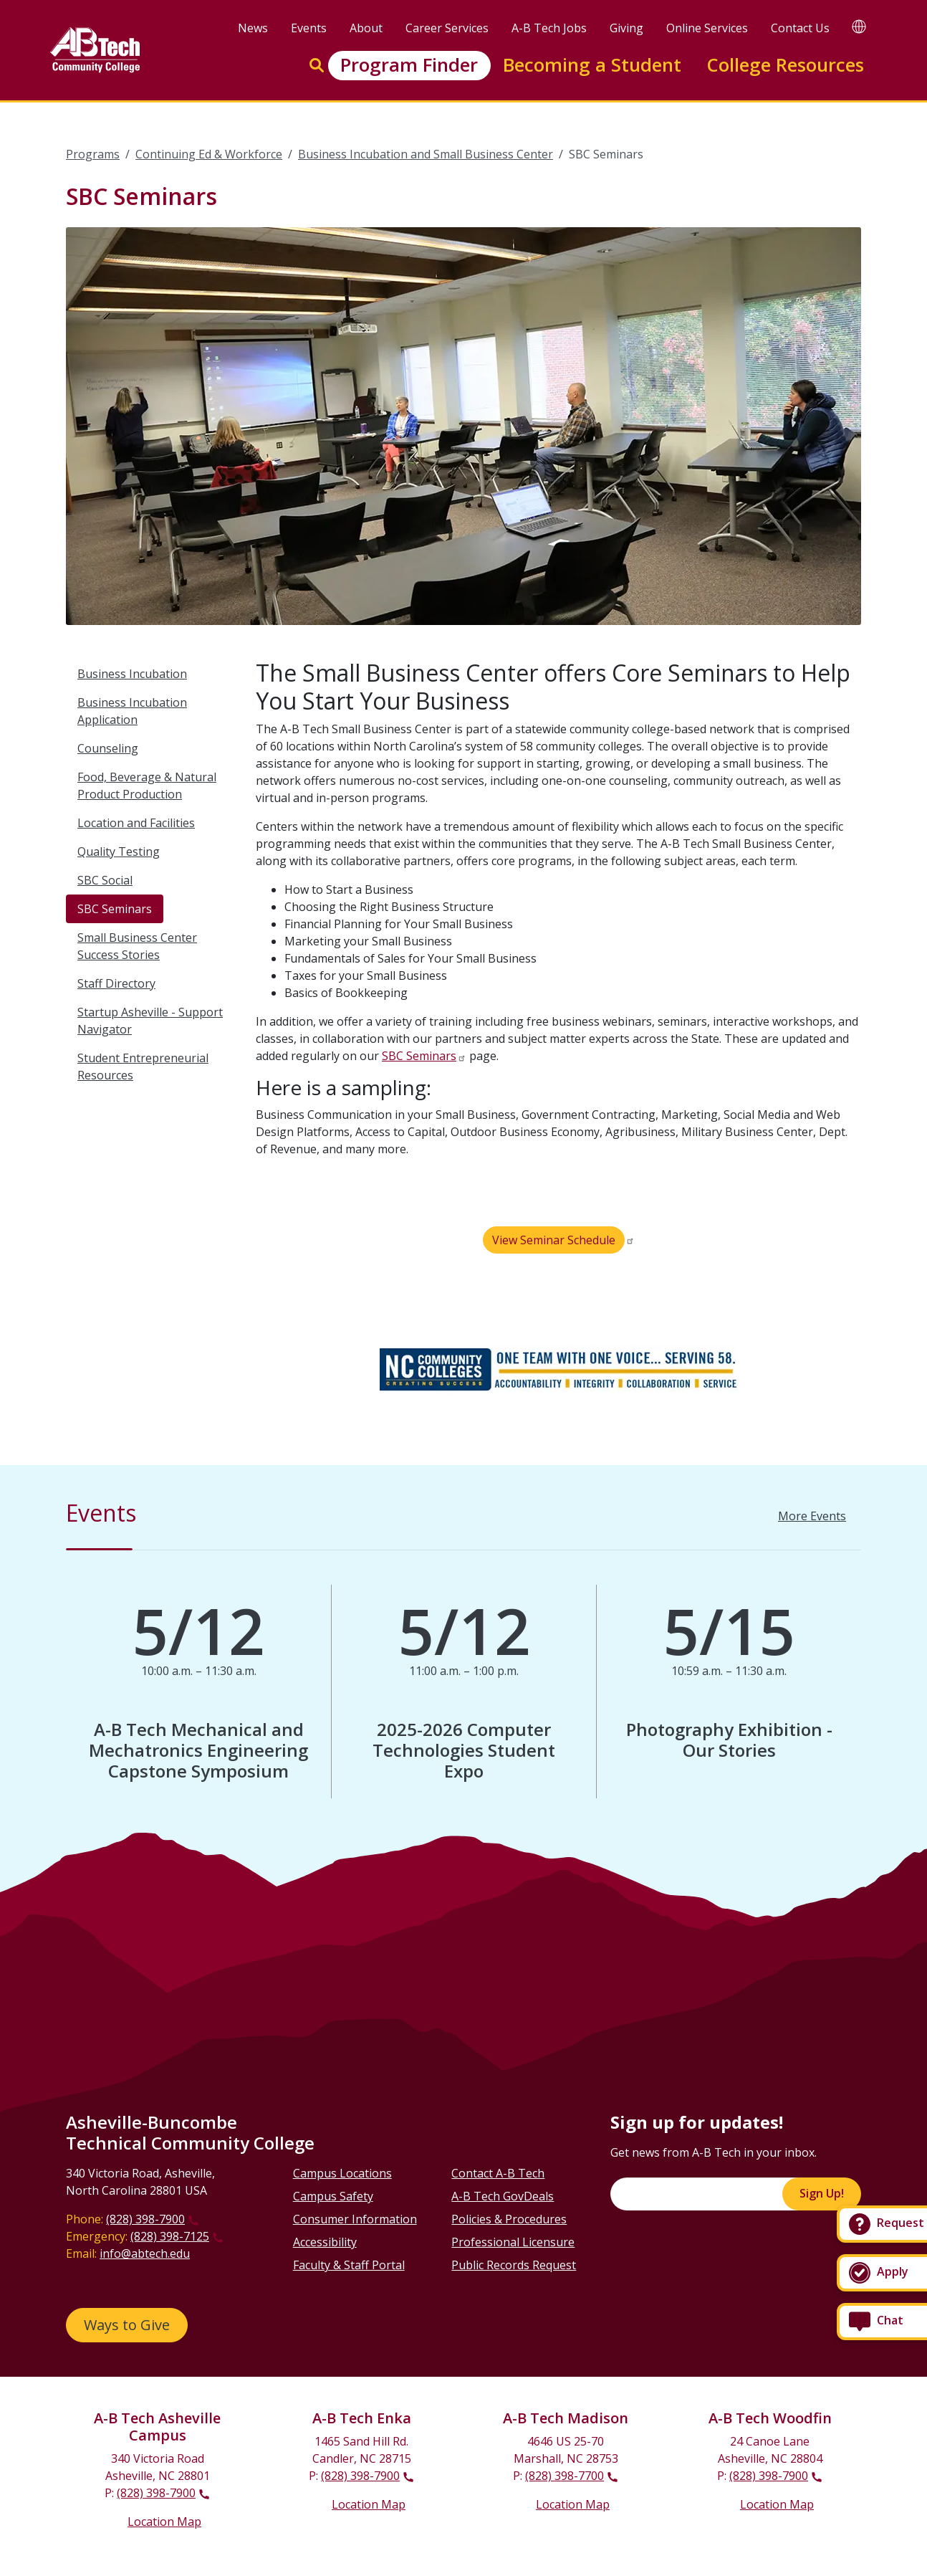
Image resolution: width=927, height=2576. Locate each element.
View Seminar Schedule (553, 1240)
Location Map (164, 2521)
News (253, 28)
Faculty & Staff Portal (349, 2265)
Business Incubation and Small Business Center (425, 154)
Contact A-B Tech (497, 2173)
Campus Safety (333, 2196)
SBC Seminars (114, 909)
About (366, 28)
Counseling (107, 748)
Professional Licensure (513, 2242)
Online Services (707, 28)
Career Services (447, 28)
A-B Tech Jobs (549, 28)
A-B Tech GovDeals (502, 2196)
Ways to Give (127, 2324)
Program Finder (409, 64)
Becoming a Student (592, 64)
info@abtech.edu (145, 2253)
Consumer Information (355, 2219)
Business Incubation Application (132, 711)
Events (309, 28)
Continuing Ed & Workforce (208, 154)
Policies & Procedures (509, 2219)
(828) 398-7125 (169, 2236)
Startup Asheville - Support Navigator (150, 1020)
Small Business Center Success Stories (137, 946)
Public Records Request (513, 2265)
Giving (626, 28)
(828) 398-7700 (564, 2476)
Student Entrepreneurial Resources (142, 1066)
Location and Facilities (136, 823)
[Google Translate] (859, 26)
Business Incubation (132, 674)
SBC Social (105, 880)
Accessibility (325, 2242)
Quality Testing (118, 851)
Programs (93, 154)
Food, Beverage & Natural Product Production (146, 785)
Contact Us (800, 28)
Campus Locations (342, 2173)
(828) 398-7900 (145, 2219)
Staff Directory (116, 983)
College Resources (785, 64)
